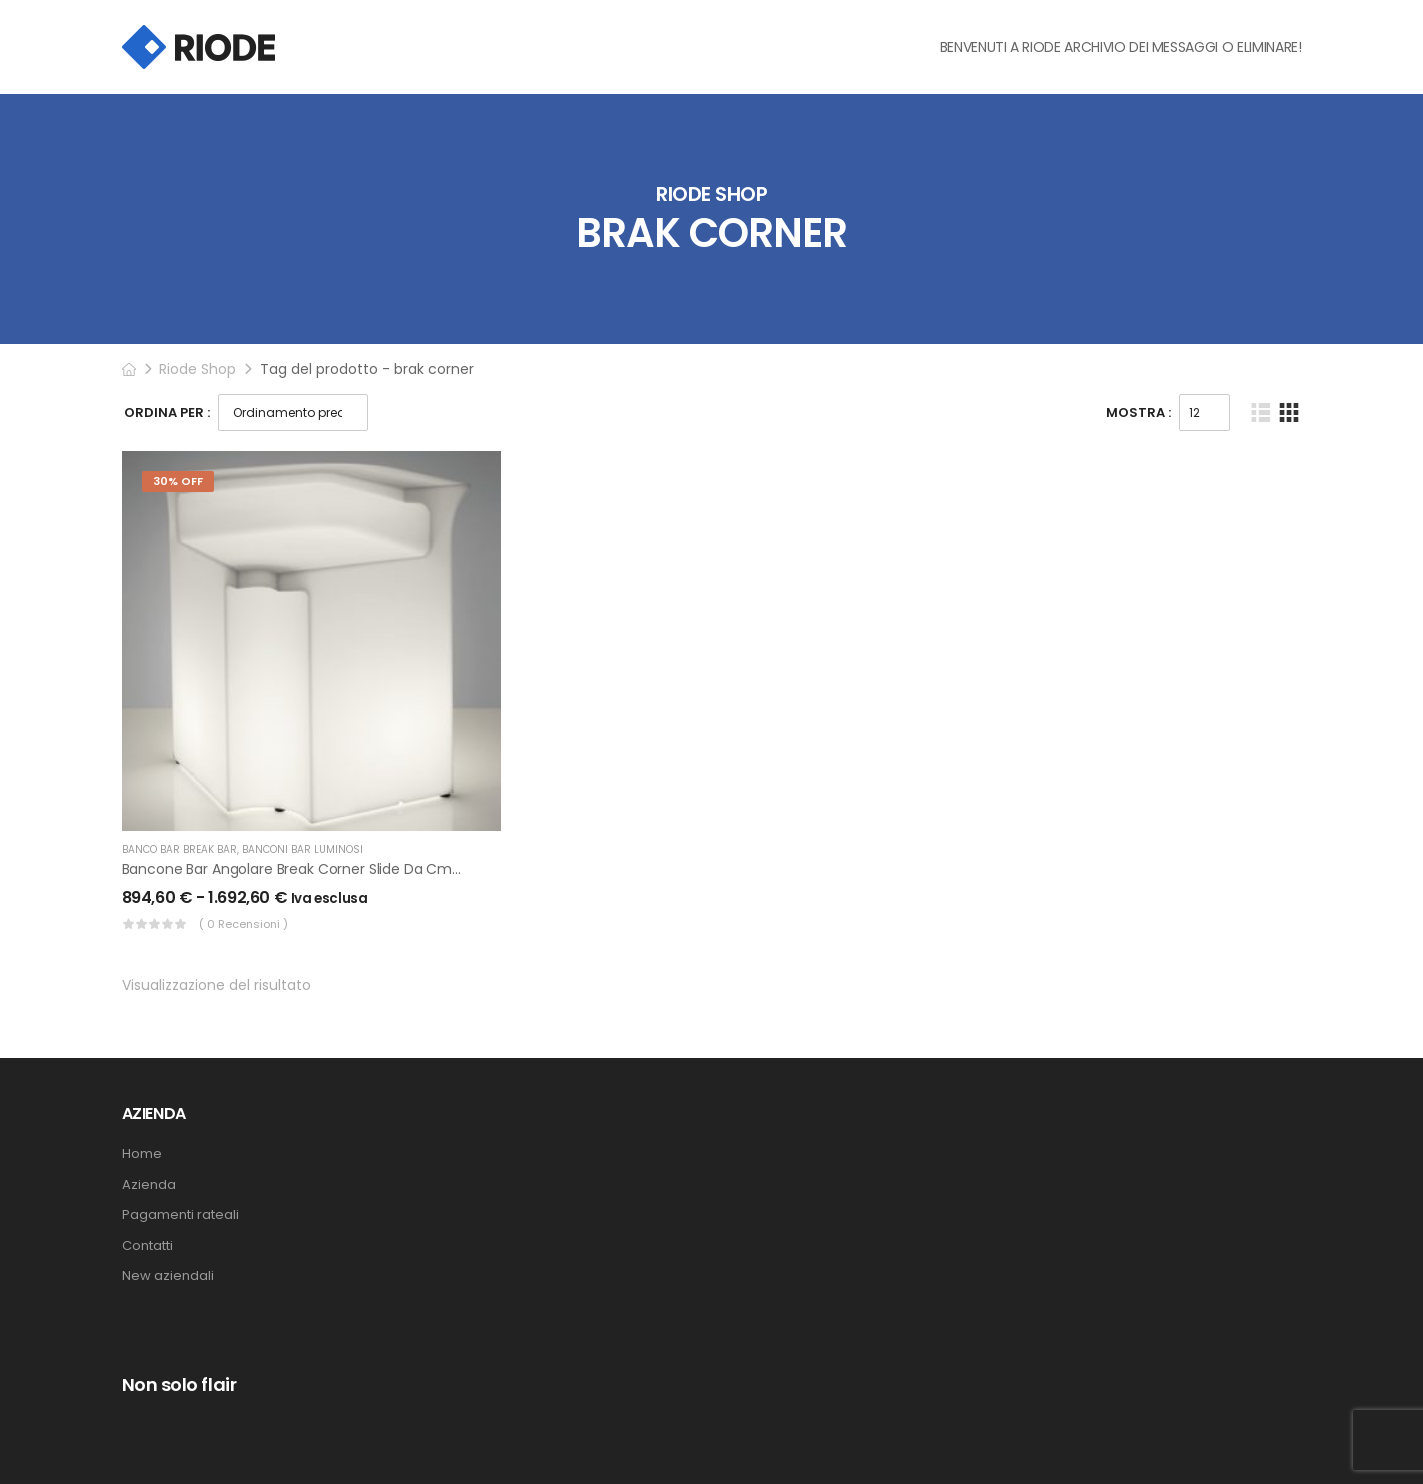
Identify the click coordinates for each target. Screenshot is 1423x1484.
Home (142, 1154)
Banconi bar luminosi (302, 849)
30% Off (178, 481)
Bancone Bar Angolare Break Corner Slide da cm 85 (297, 869)
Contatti (147, 1246)
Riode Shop (197, 369)
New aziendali (168, 1276)
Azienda (149, 1185)
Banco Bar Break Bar (179, 849)
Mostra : (1138, 412)
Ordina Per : (167, 412)
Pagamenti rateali (180, 1215)
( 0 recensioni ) (243, 924)
